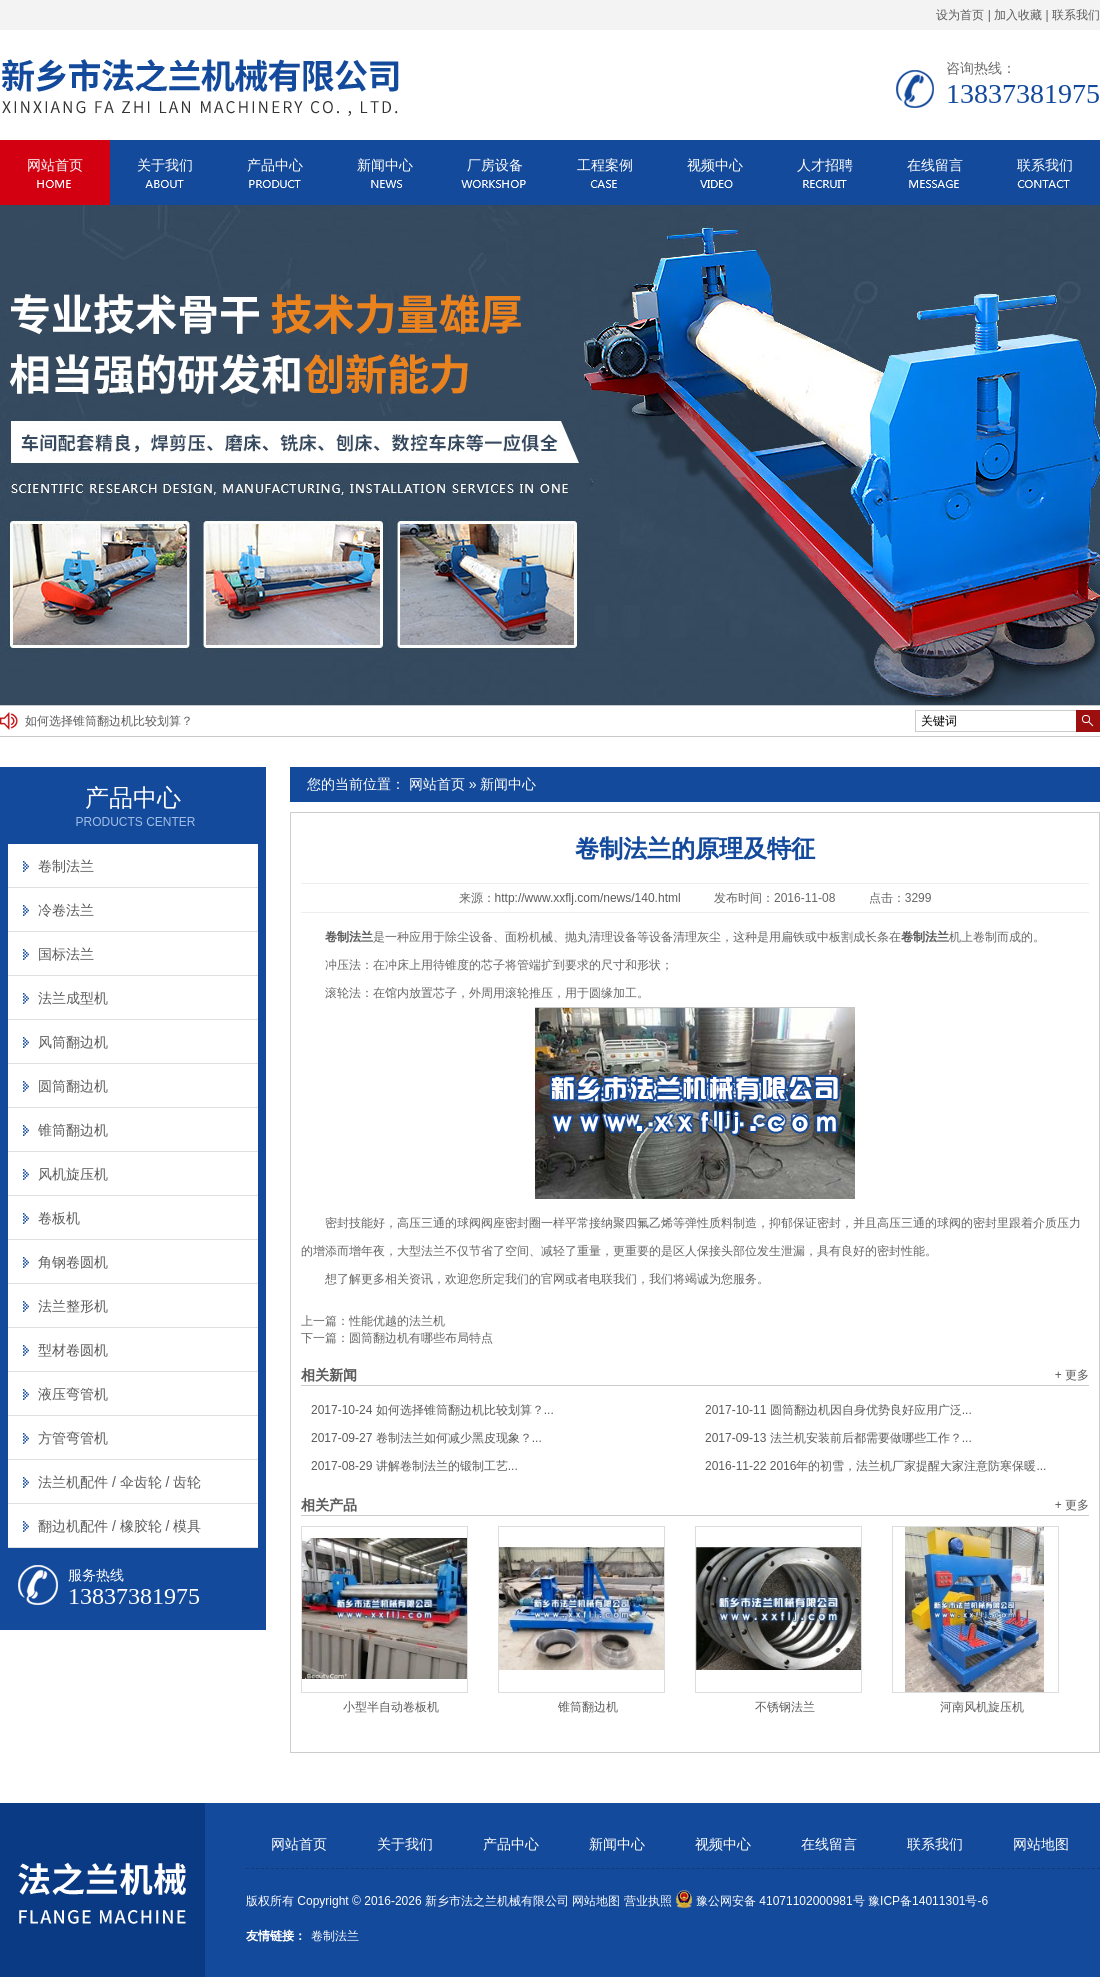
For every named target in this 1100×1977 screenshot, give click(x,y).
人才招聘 (825, 165)
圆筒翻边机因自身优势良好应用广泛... (838, 1410)
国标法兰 (66, 954)
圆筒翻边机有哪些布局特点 (421, 1338)
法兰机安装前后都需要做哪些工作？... (838, 1438)
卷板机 (59, 1218)
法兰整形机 (73, 1306)
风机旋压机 (73, 1174)
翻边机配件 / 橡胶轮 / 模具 (119, 1526)
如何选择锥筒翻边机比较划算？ (109, 721)
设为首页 (960, 15)
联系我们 (1076, 15)
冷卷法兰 (66, 910)
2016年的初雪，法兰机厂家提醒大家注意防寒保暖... (875, 1466)
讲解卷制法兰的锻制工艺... (414, 1466)
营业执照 (648, 1901)
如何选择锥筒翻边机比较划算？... (432, 1410)
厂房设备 (495, 165)
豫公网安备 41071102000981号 (770, 1901)
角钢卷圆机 (73, 1262)
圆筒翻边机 (73, 1086)
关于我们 (165, 165)
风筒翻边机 (73, 1042)
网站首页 (55, 165)
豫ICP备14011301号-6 (928, 1901)
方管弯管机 (73, 1438)
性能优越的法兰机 (397, 1321)
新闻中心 (385, 165)
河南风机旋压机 (982, 1707)
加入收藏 (1018, 15)
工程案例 (605, 165)
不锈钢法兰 (785, 1707)
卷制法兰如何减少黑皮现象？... (426, 1438)
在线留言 (935, 165)
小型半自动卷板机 (391, 1707)
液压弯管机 (73, 1394)
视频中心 (715, 165)
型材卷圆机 (73, 1350)
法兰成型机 (73, 998)
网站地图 (1041, 1844)
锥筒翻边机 (588, 1707)
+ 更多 (1072, 1375)
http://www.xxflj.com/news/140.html (588, 898)
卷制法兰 (66, 866)
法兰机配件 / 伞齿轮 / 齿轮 (119, 1482)
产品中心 (275, 165)
